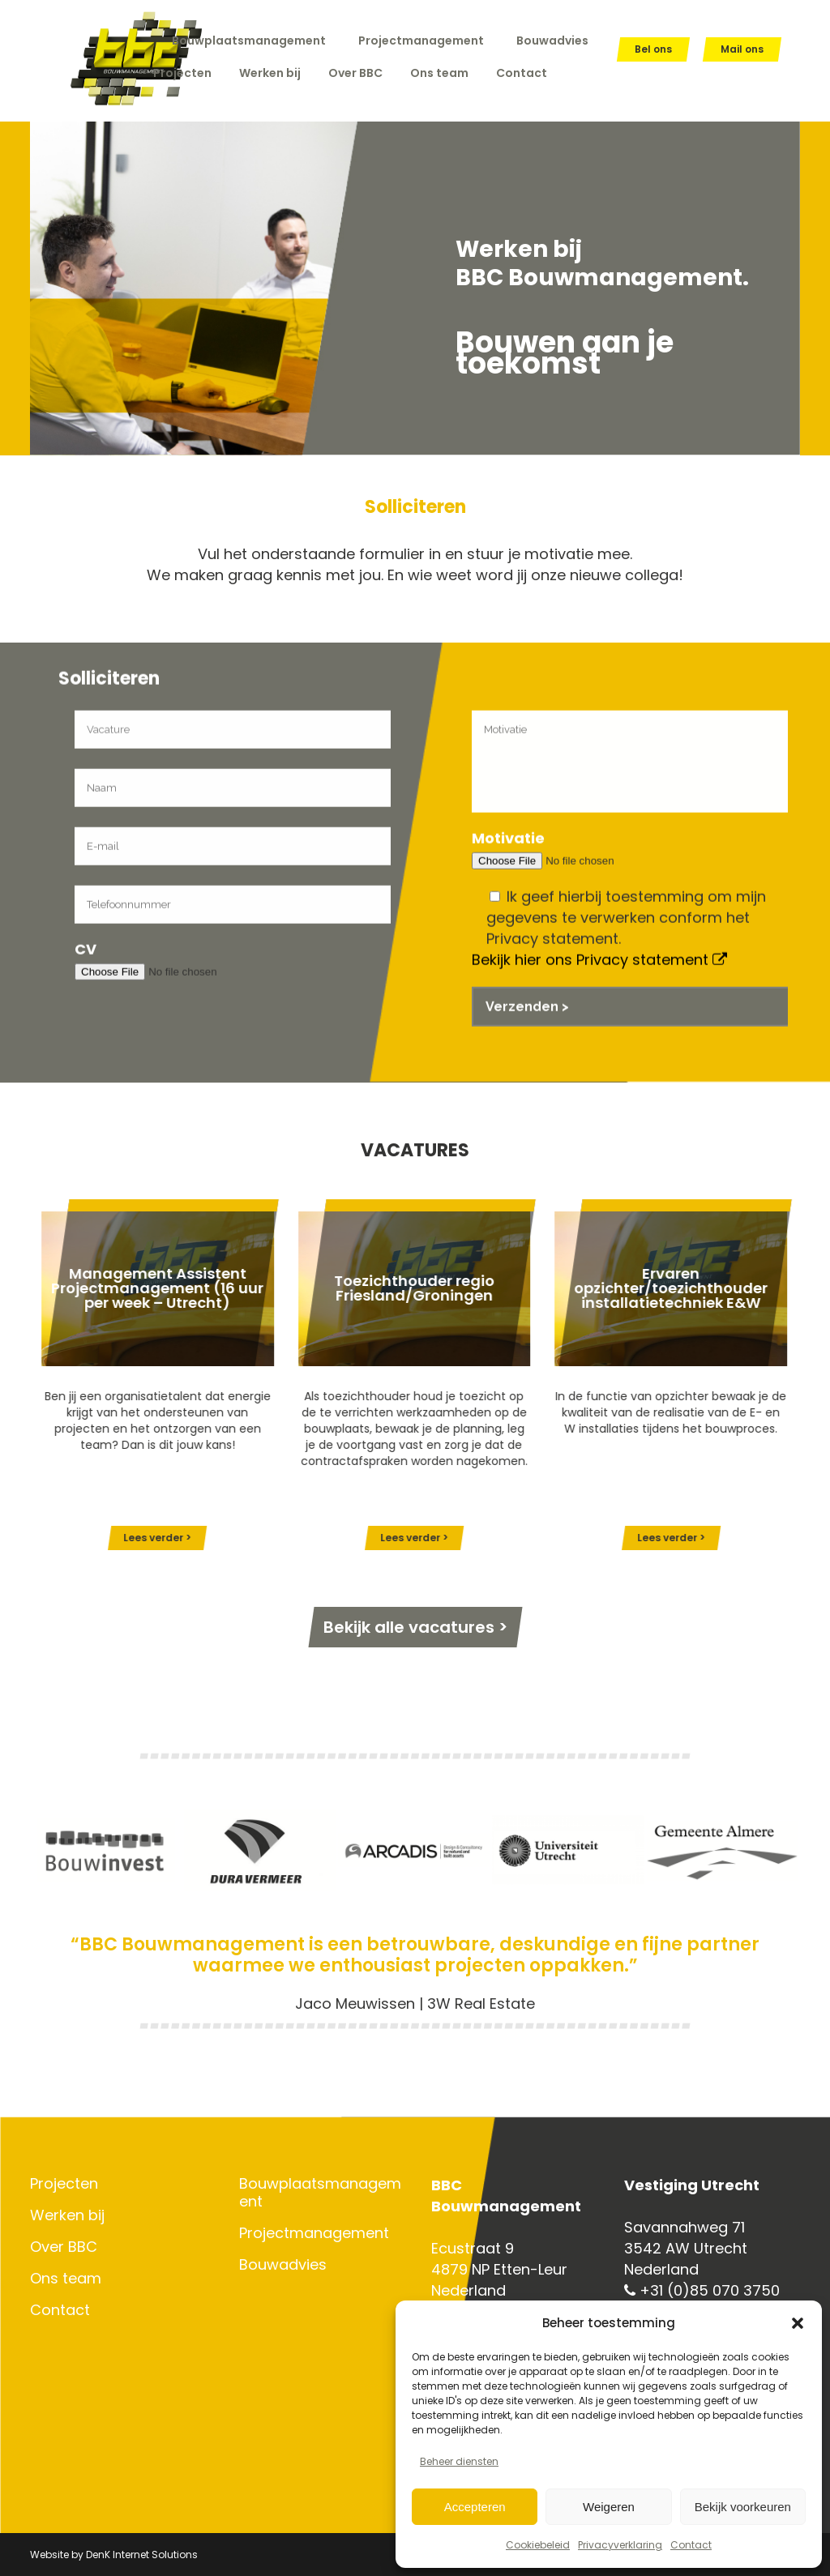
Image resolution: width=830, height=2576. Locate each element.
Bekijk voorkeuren (743, 2507)
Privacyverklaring (620, 2545)
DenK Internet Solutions (142, 2554)
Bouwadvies (552, 40)
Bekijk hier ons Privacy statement (599, 1051)
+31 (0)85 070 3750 (702, 2290)
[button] (797, 2323)
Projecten (64, 2184)
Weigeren (609, 2507)
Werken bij (67, 2215)
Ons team (65, 2279)
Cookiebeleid (538, 2545)
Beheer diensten (459, 2461)
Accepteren (475, 2507)
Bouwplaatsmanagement (249, 40)
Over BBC (63, 2247)
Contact (691, 2545)
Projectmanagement (421, 40)
